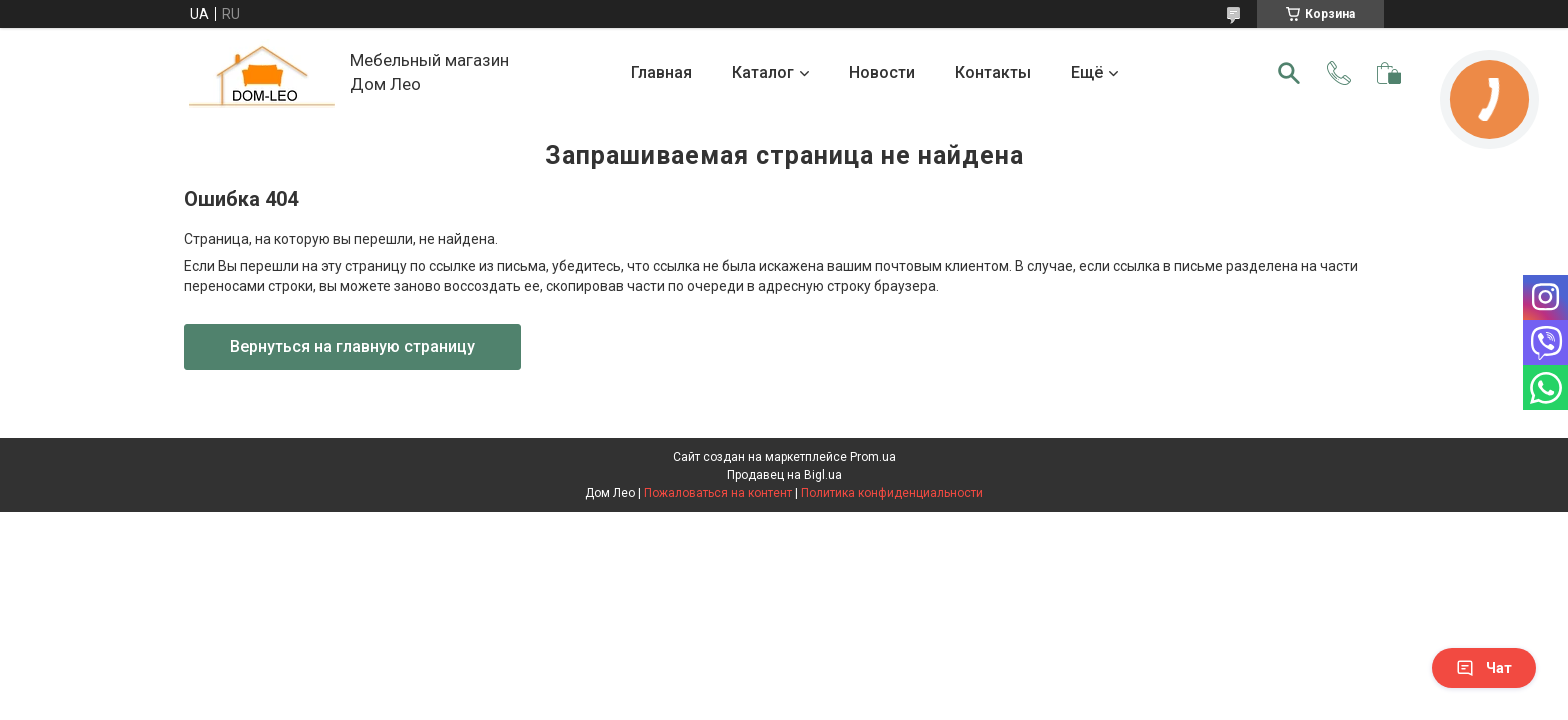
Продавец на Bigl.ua (784, 475)
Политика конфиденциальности (892, 493)
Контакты (993, 72)
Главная (661, 72)
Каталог (763, 72)
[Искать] (1289, 73)
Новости (882, 72)
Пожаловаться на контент (718, 493)
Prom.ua (873, 457)
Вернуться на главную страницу (352, 346)
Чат (1484, 668)
